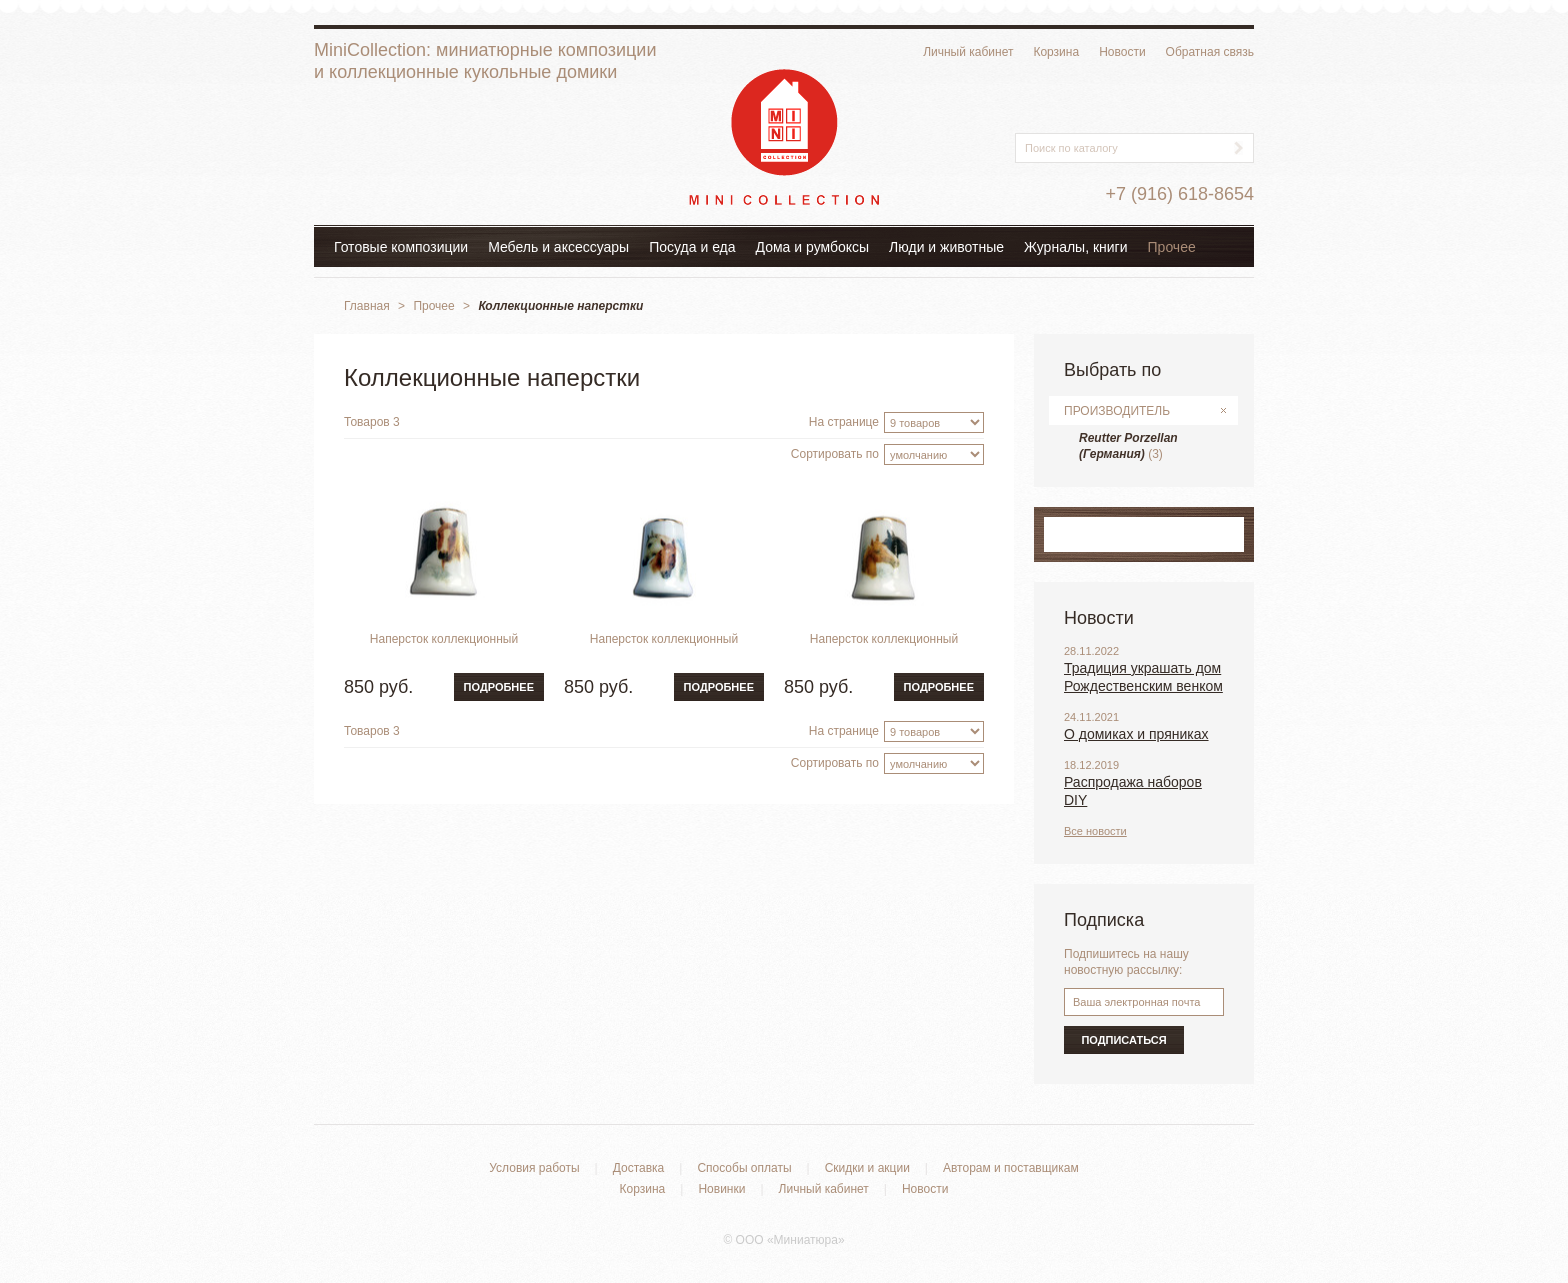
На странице (844, 422)
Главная (367, 306)
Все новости (1095, 831)
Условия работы (534, 1168)
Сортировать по (835, 454)
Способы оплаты (744, 1168)
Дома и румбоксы (813, 247)
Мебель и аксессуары (558, 247)
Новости (1122, 52)
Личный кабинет (968, 52)
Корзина (1056, 52)
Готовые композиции (401, 247)
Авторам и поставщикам (1011, 1168)
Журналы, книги (1076, 247)
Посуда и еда (692, 247)
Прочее (1172, 247)
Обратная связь (1210, 52)
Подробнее (499, 687)
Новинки (721, 1189)
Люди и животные (946, 247)
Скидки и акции (867, 1168)
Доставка (639, 1168)
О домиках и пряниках (1136, 734)
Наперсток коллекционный (444, 639)
